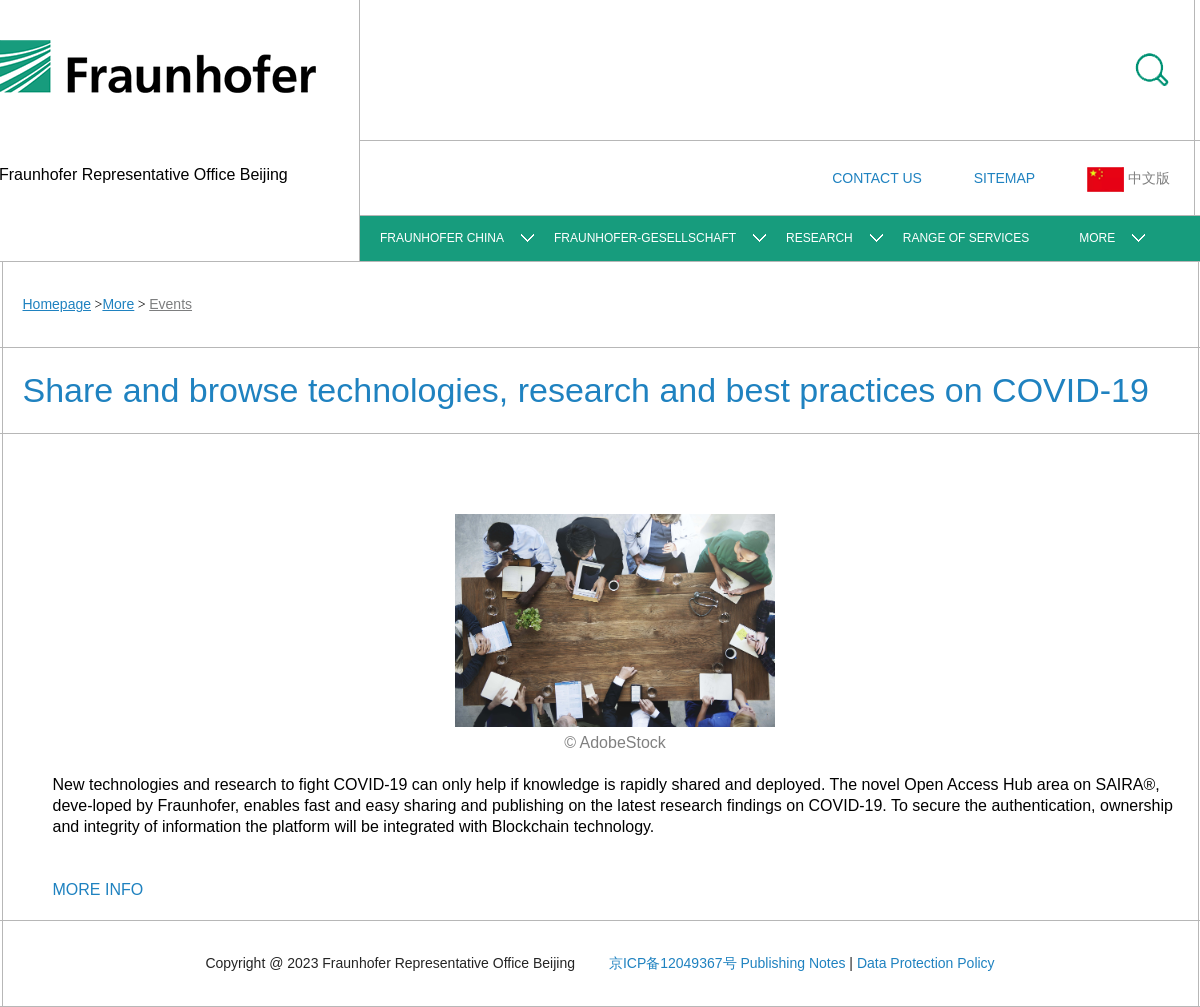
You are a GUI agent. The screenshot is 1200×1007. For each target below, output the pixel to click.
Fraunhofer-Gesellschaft (645, 238)
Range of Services (966, 238)
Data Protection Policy (926, 963)
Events (170, 304)
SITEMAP (1004, 178)
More (1097, 238)
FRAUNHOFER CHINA (442, 238)
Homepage (57, 304)
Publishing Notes (792, 963)
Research (819, 238)
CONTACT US (877, 178)
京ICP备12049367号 (673, 963)
